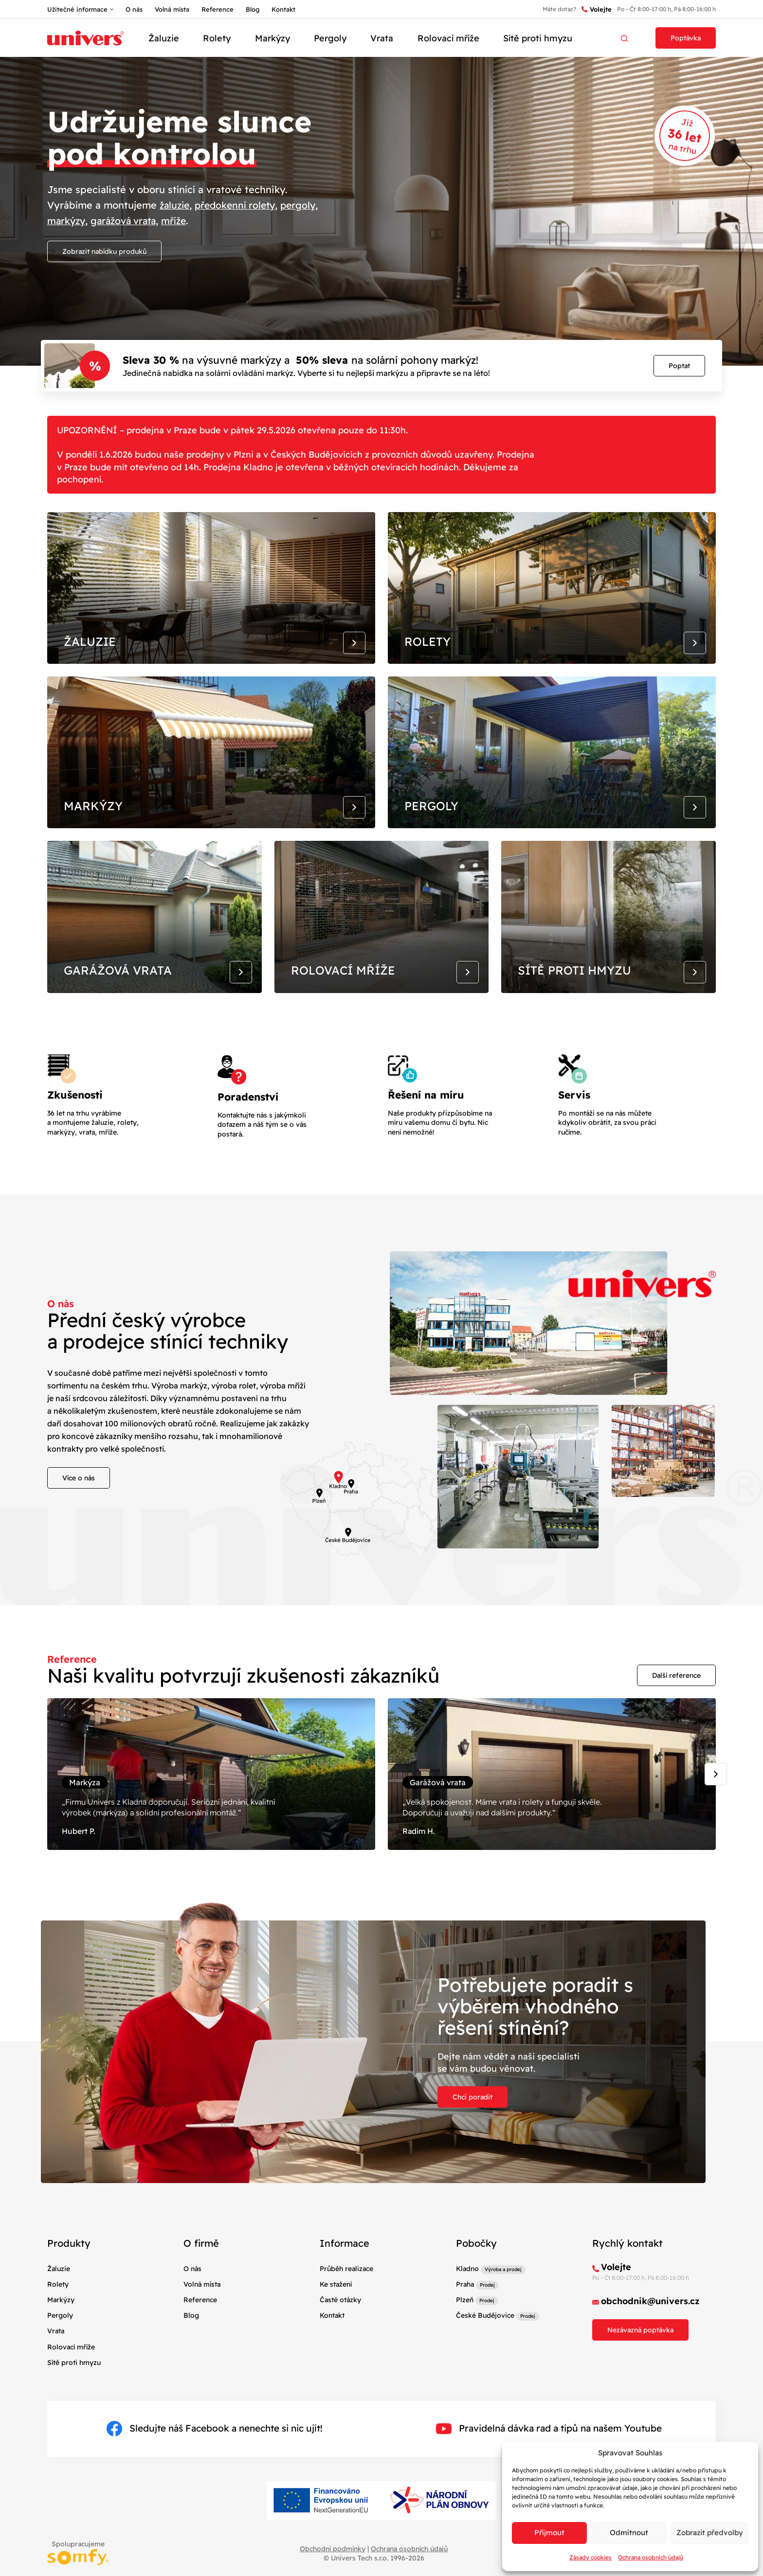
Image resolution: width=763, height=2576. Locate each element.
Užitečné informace (77, 9)
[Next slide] (716, 1804)
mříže (180, 220)
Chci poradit (472, 2132)
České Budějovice (485, 2350)
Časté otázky (340, 2334)
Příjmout (549, 2532)
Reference (217, 9)
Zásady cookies (590, 2557)
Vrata (381, 38)
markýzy (67, 220)
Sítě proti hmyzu (537, 38)
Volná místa (172, 9)
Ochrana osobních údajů (650, 2557)
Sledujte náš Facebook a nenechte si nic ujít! (214, 2463)
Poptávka (686, 38)
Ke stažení (336, 2319)
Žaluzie (163, 38)
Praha (465, 2319)
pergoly (305, 205)
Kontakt (283, 9)
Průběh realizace (346, 2303)
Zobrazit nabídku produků (104, 251)
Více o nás (78, 1504)
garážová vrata (127, 220)
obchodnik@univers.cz (650, 2335)
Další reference (676, 1701)
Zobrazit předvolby (709, 2532)
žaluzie (176, 205)
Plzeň (464, 2334)
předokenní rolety (239, 205)
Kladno (467, 2303)
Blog (252, 9)
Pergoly (330, 38)
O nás (134, 9)
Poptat (679, 365)
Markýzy (272, 38)
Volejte (596, 9)
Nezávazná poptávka (640, 2364)
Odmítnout (629, 2532)
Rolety (217, 38)
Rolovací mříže (448, 38)
